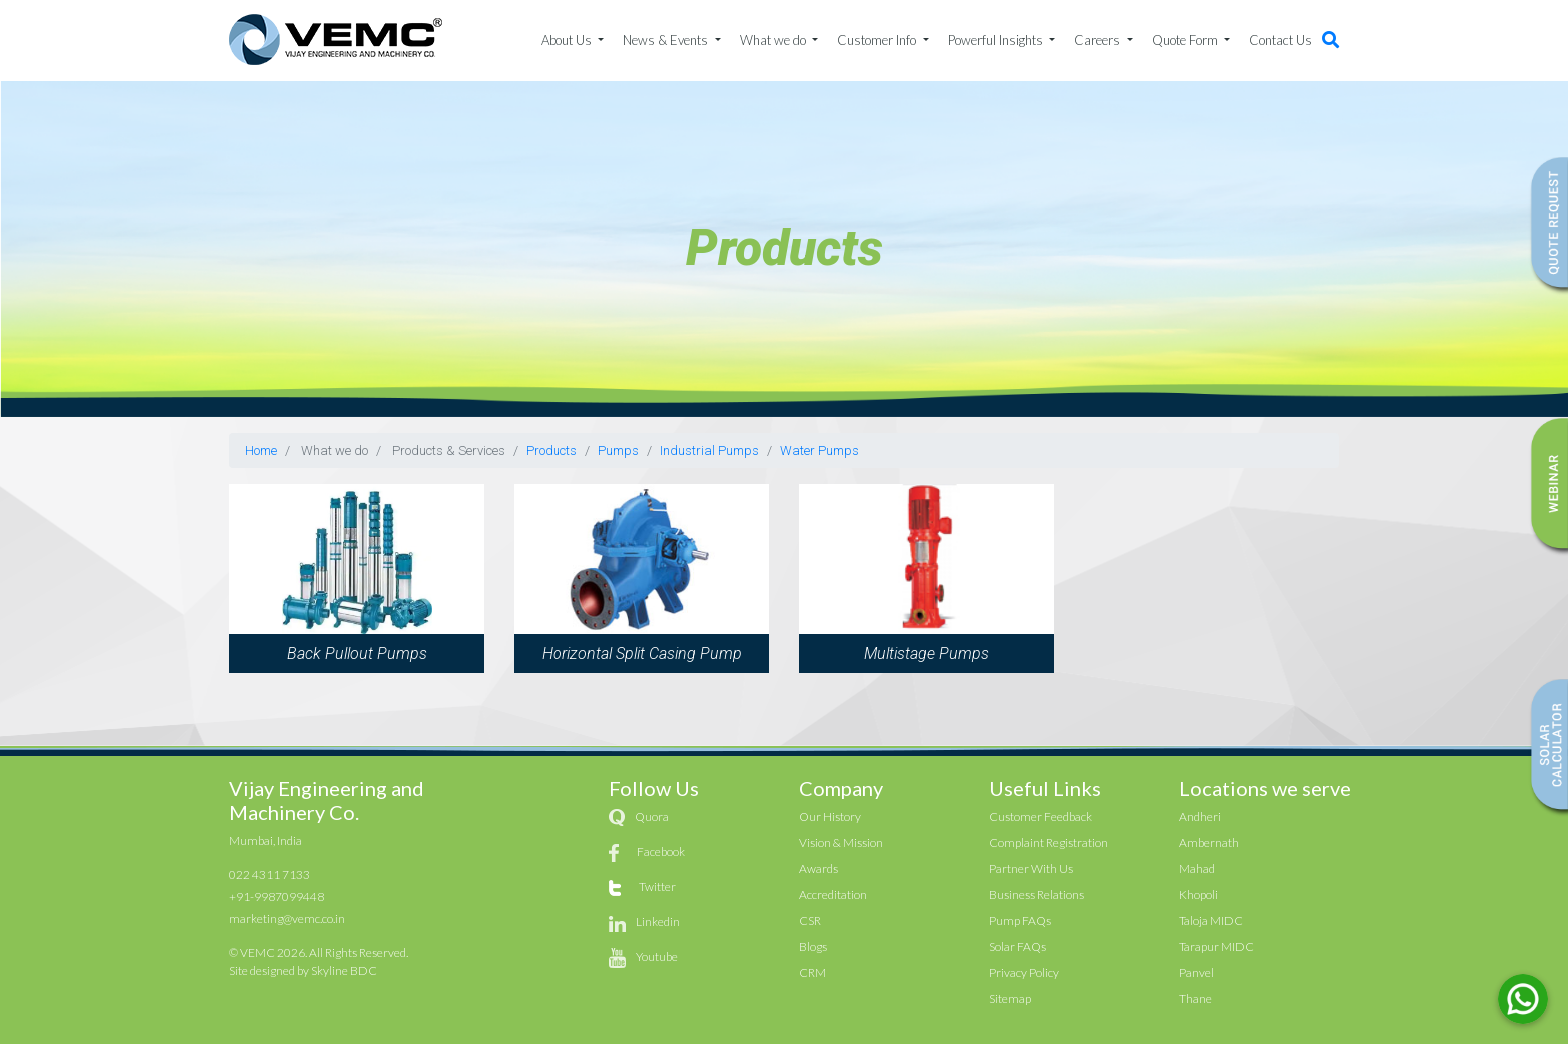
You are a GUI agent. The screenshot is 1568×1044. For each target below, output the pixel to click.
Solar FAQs (1017, 946)
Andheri (1200, 816)
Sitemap (1010, 998)
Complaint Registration (1048, 842)
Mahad (1197, 868)
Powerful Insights (997, 40)
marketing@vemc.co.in (287, 918)
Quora (652, 816)
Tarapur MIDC (1216, 946)
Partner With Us (1031, 868)
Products (551, 450)
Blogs (813, 946)
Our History (830, 816)
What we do (774, 40)
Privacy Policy (1024, 972)
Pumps (618, 450)
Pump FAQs (1020, 920)
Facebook (661, 851)
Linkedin (658, 921)
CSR (810, 920)
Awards (818, 868)
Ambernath (1209, 842)
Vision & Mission (841, 842)
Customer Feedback (1040, 816)
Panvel (1196, 972)
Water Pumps (819, 450)
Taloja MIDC (1211, 920)
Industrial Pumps (709, 450)
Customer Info (878, 40)
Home (261, 450)
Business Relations (1036, 894)
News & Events (667, 40)
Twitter (657, 886)
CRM (812, 972)
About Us (568, 40)
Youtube (657, 956)
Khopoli (1198, 894)
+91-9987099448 (276, 896)
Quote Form (1186, 40)
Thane (1195, 998)
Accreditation (833, 894)
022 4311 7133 (269, 874)
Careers (1098, 40)
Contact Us (1280, 40)
